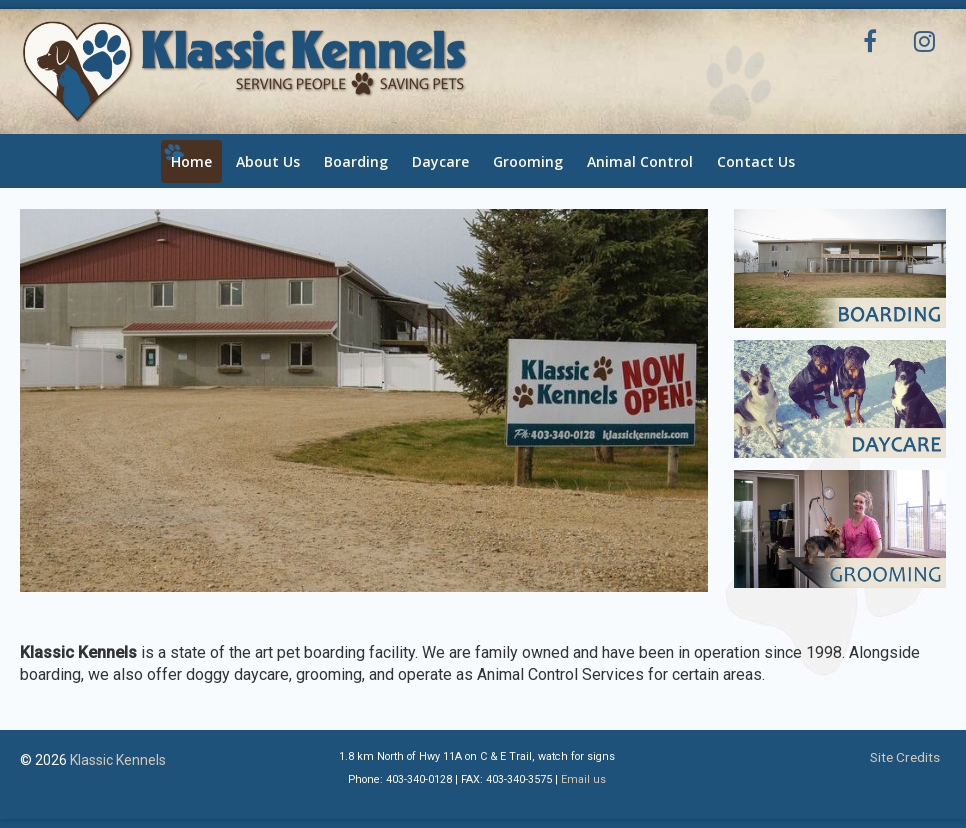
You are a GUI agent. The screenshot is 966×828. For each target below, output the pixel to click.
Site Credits (905, 757)
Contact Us (756, 161)
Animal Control (640, 161)
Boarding (356, 161)
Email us (583, 779)
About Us (268, 161)
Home (191, 161)
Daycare (440, 161)
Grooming (528, 161)
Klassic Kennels (118, 760)
